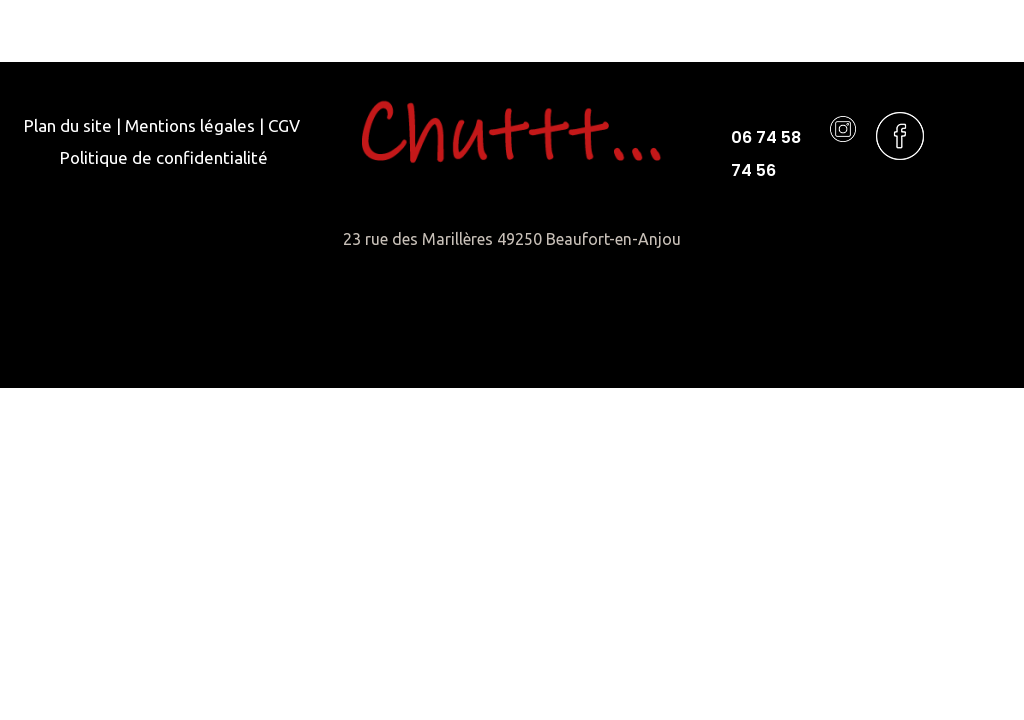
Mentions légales (190, 125)
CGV (284, 125)
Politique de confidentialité (164, 157)
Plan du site (68, 125)
